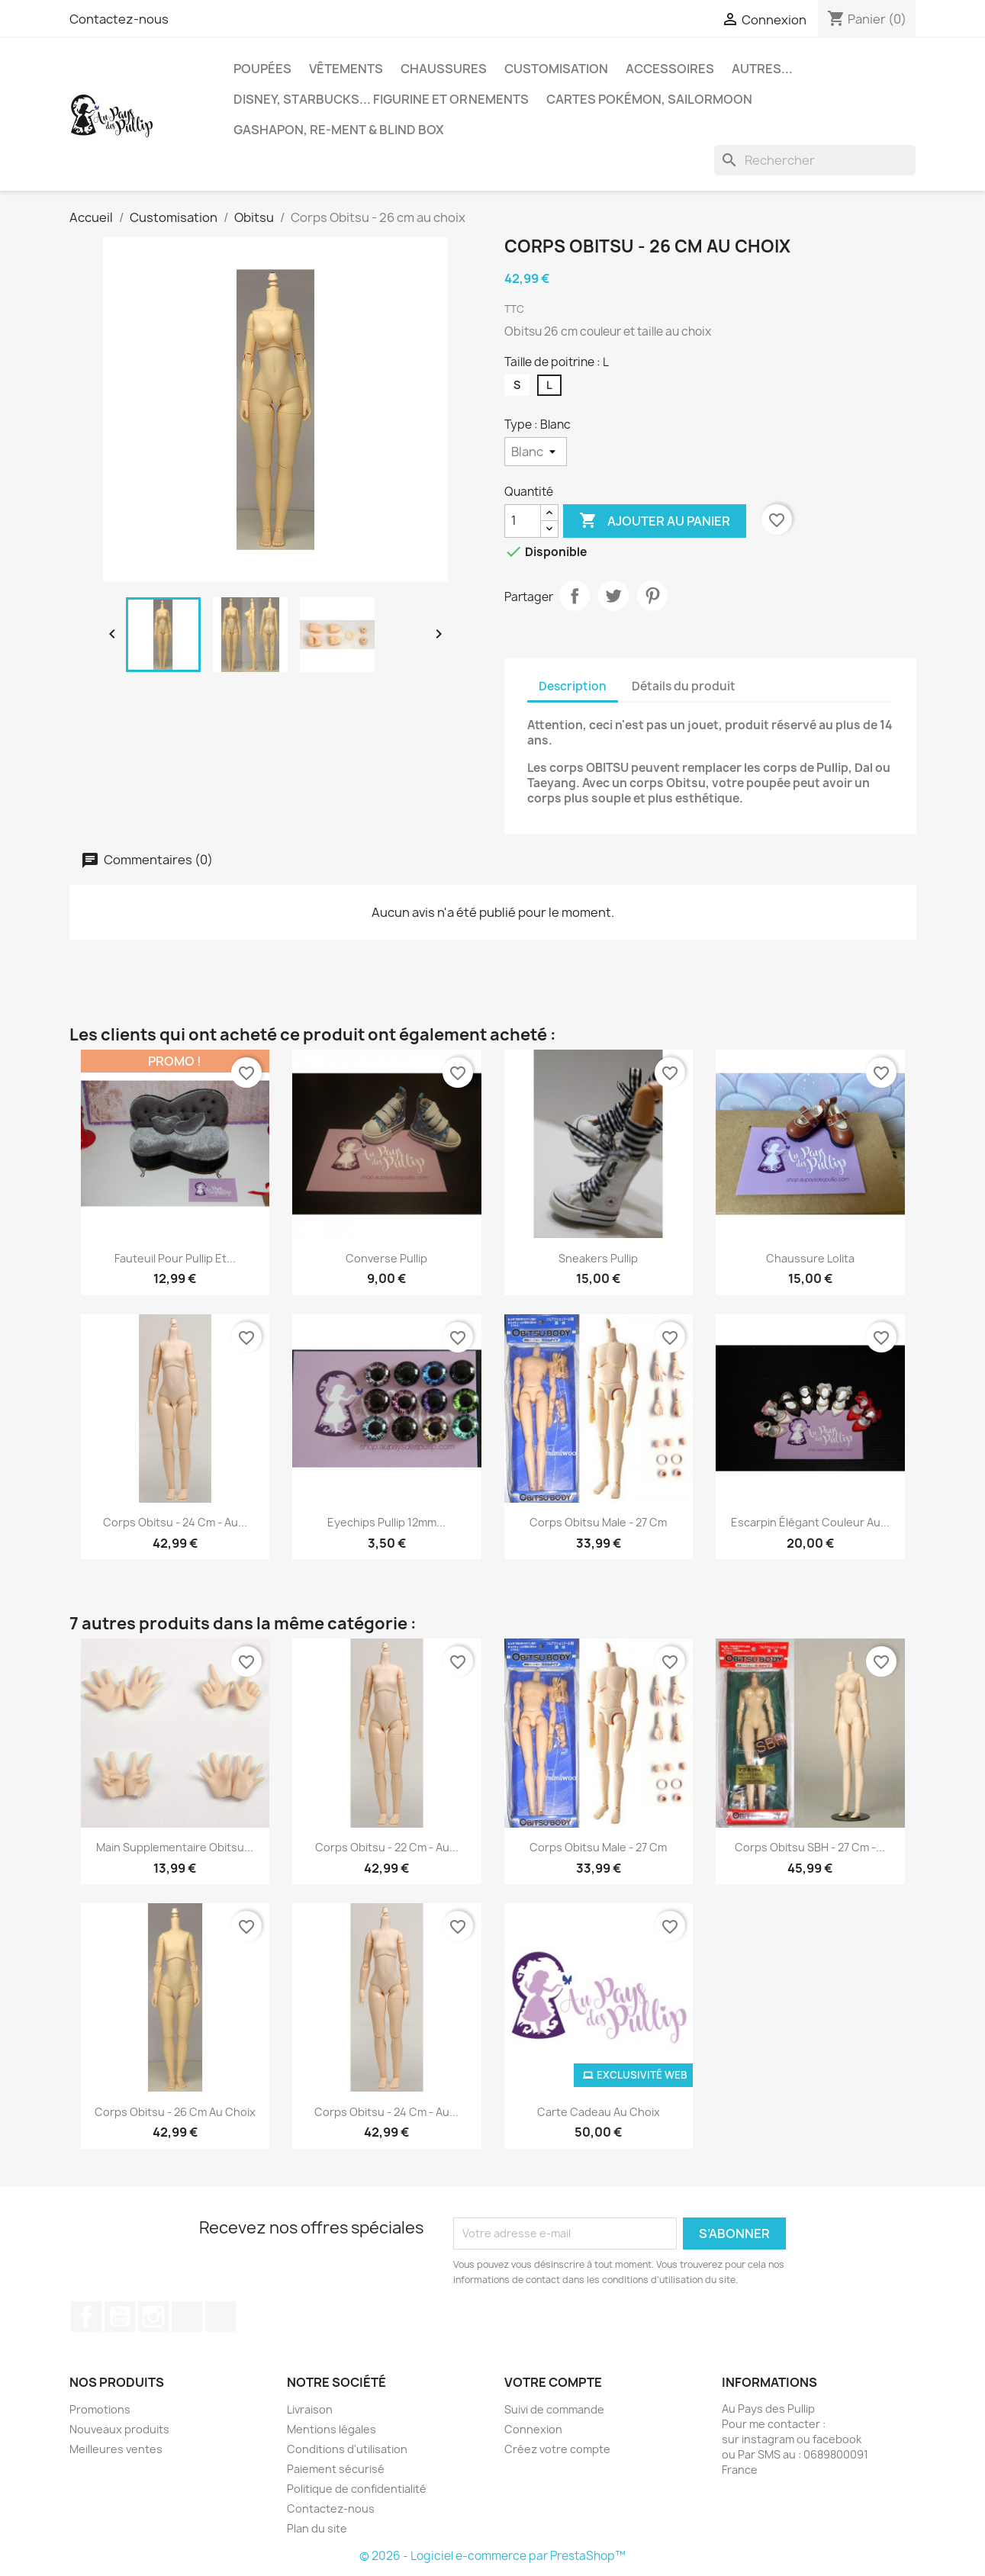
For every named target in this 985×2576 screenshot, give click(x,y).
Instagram (153, 2316)
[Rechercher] (815, 160)
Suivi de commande (554, 2409)
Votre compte (553, 2382)
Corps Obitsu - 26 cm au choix (175, 2112)
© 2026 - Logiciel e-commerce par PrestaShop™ (492, 2556)
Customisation (556, 68)
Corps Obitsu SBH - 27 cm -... (810, 1847)
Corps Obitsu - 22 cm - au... (387, 1847)
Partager (574, 595)
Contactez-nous (119, 19)
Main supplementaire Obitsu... (174, 1847)
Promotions (99, 2409)
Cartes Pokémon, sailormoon (649, 99)
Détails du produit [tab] (684, 686)
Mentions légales (331, 2429)
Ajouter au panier (654, 521)
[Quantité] (522, 521)
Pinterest (652, 595)
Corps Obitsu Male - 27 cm (598, 1522)
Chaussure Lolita (810, 1258)
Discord (220, 2316)
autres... (762, 68)
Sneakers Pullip (598, 1258)
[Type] (535, 451)
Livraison (310, 2409)
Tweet (613, 595)
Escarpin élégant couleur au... (810, 1522)
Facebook (86, 2316)
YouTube (120, 2316)
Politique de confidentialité (357, 2488)
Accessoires (670, 68)
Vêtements (346, 68)
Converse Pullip (386, 1258)
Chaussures (444, 68)
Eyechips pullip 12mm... (386, 1522)
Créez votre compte (557, 2449)
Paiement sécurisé (336, 2469)
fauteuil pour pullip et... (175, 1258)
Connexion (533, 2429)
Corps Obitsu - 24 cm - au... (175, 1522)
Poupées (262, 68)
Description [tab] (573, 686)
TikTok (187, 2316)
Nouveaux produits (119, 2429)
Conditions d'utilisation (347, 2449)
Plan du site (317, 2528)
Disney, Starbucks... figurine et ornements (381, 99)
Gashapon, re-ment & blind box (338, 129)
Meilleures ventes (116, 2449)
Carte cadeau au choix (598, 2112)
